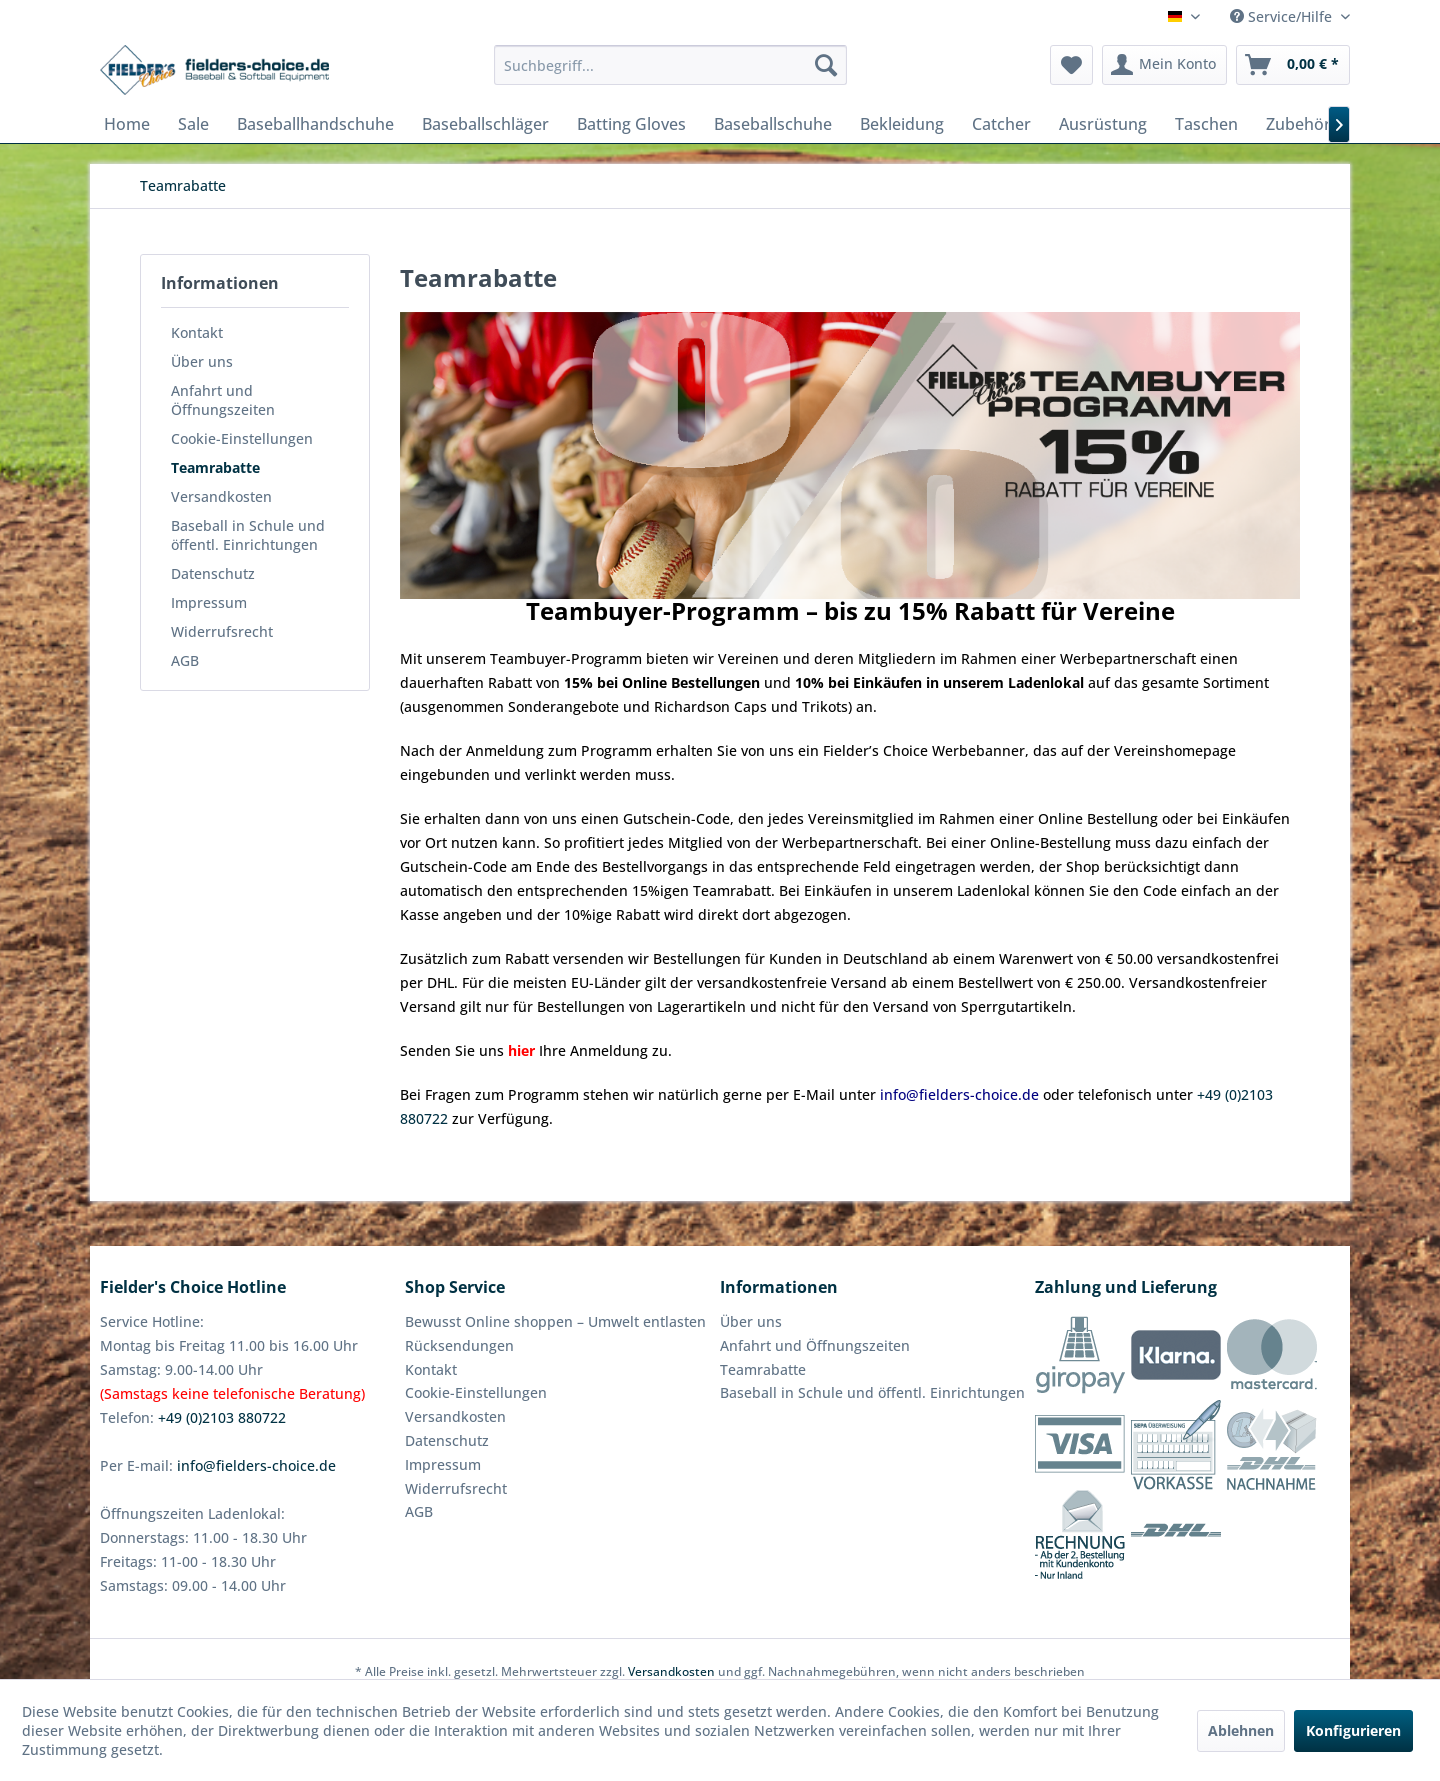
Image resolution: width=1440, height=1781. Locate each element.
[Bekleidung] (902, 124)
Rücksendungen (459, 1345)
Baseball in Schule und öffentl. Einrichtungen (248, 535)
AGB (185, 660)
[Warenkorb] (1293, 65)
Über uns (202, 361)
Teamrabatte (215, 467)
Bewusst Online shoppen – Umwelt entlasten (555, 1321)
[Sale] (193, 124)
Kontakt (197, 332)
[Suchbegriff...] (670, 65)
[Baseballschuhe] (773, 124)
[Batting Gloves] (631, 124)
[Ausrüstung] (1103, 124)
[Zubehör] (1298, 124)
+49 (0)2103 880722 (222, 1417)
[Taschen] (1206, 124)
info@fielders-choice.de (256, 1465)
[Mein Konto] (1164, 65)
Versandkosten (221, 496)
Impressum (209, 602)
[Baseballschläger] (485, 124)
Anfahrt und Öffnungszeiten (223, 400)
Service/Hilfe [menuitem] (1283, 16)
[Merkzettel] (1071, 65)
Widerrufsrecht (222, 631)
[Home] (127, 124)
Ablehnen (1241, 1730)
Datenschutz (213, 573)
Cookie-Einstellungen (242, 438)
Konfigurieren (1353, 1730)
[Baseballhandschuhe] (315, 124)
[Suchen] (826, 65)
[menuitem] (670, 65)
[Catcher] (1001, 124)
